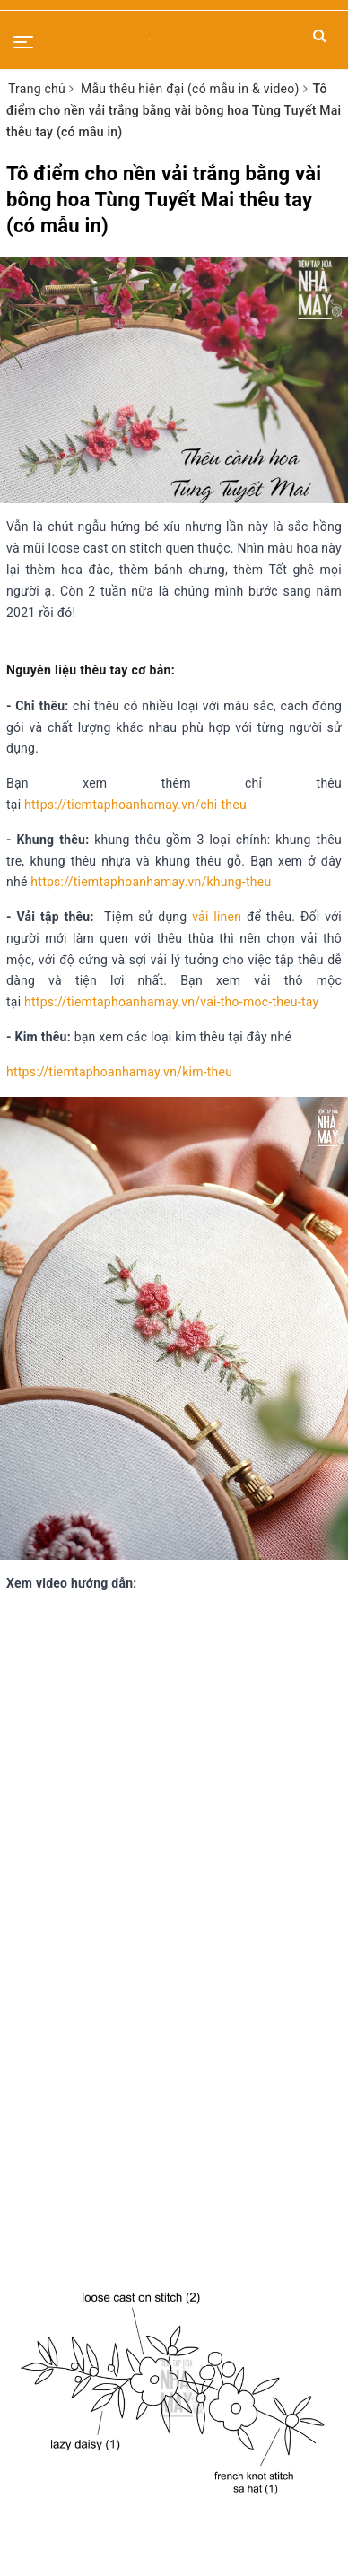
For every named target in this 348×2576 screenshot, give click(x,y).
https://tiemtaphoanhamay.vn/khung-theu (150, 882)
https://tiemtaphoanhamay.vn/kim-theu (119, 1072)
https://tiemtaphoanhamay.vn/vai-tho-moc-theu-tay (171, 1002)
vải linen (216, 916)
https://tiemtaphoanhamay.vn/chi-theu (135, 804)
